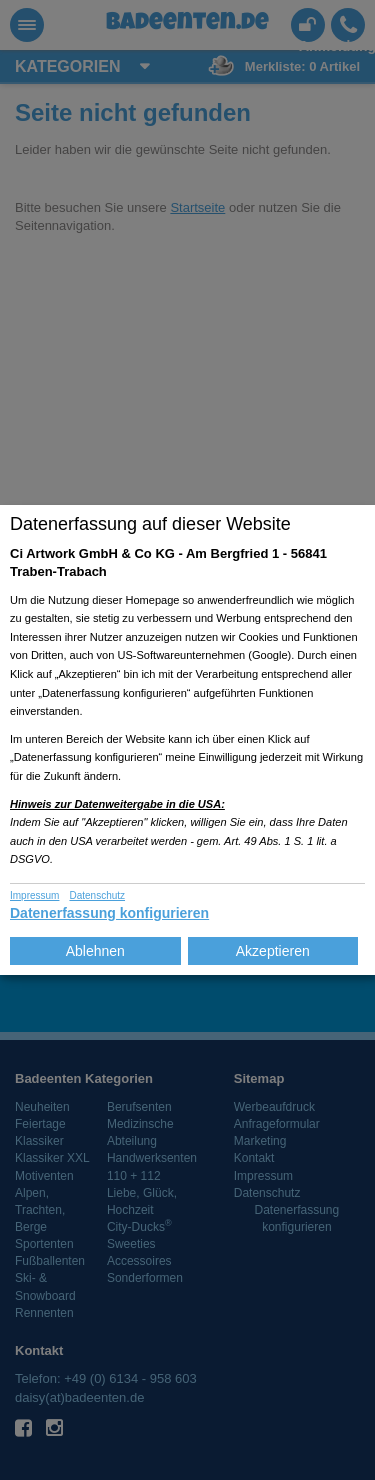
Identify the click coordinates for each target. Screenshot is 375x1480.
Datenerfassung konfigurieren (109, 913)
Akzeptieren (273, 951)
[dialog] (187, 740)
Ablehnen (95, 951)
